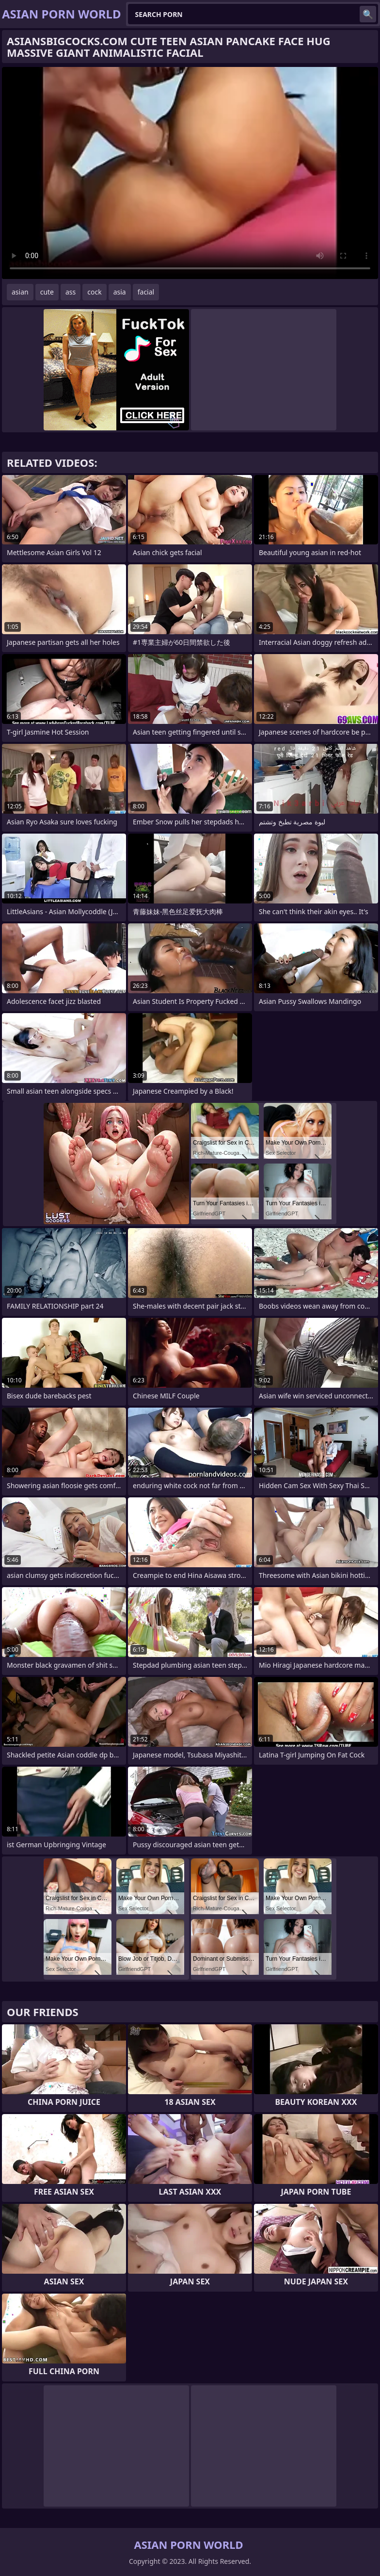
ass (70, 291)
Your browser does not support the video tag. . (190, 173)
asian (20, 291)
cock (94, 291)
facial (146, 291)
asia (119, 291)
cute (47, 291)
